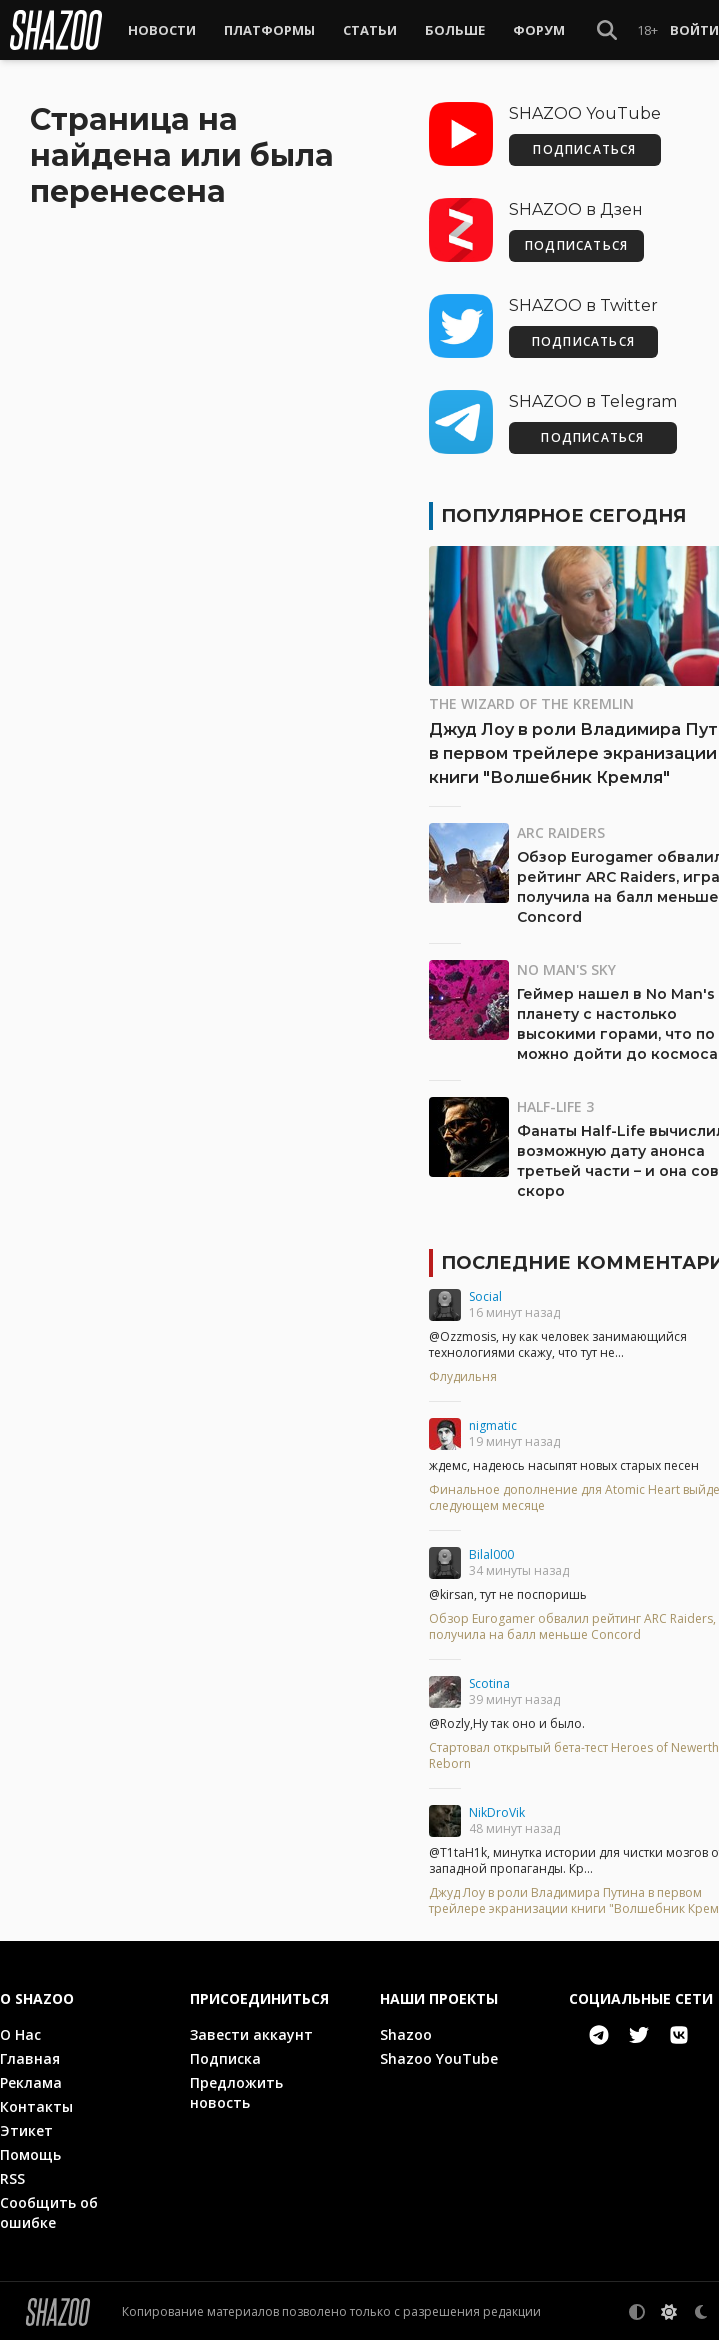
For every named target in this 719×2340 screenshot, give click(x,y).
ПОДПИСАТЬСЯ (584, 147)
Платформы (269, 30)
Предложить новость (236, 2090)
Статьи (370, 30)
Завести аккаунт (251, 2032)
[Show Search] (607, 30)
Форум (539, 30)
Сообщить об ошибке (49, 2210)
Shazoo (406, 2032)
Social (485, 1294)
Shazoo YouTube (439, 2056)
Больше (455, 30)
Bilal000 (491, 1552)
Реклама (31, 2080)
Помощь (30, 2152)
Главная (30, 2056)
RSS (12, 2176)
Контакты (36, 2104)
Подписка (225, 2056)
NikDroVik (497, 1810)
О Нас (20, 2032)
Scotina (489, 1681)
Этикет (26, 2128)
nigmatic (493, 1423)
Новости (162, 30)
